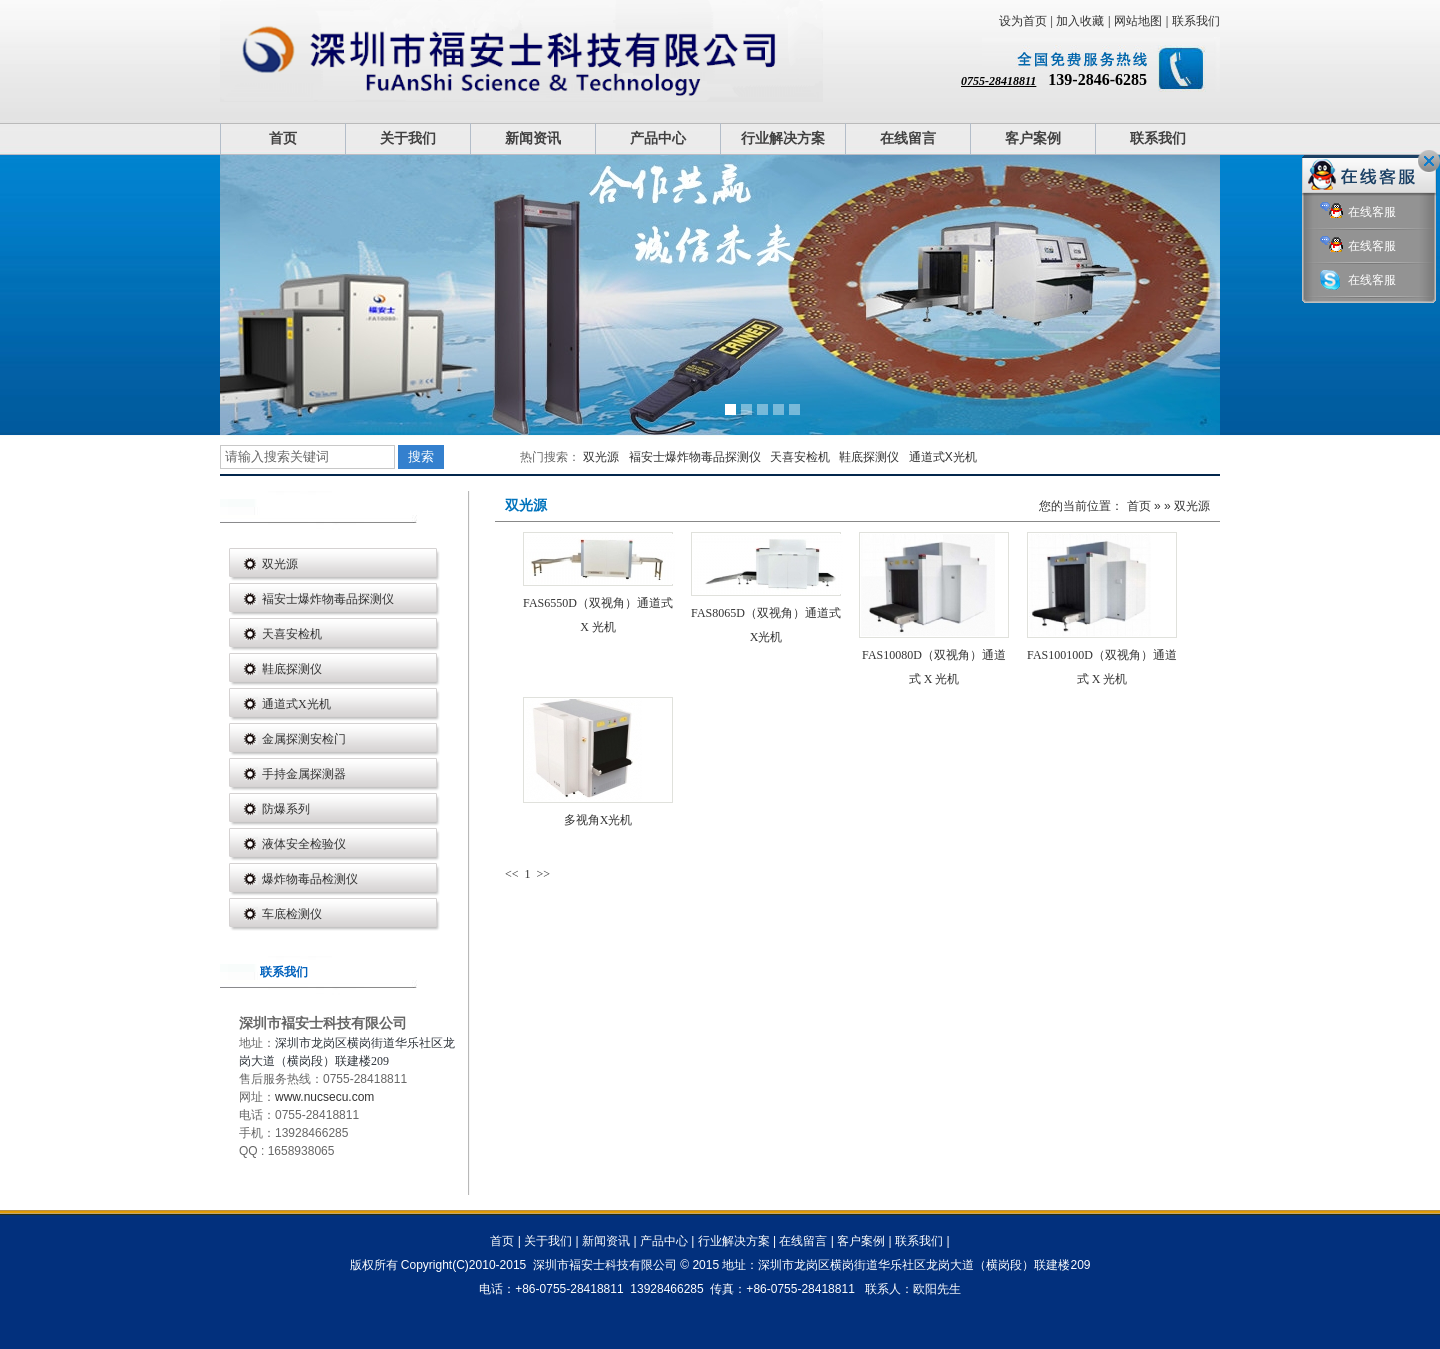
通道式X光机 (943, 457)
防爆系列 (286, 809)
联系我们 (1196, 21)
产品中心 (658, 138)
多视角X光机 (598, 820)
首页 (283, 138)
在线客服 (1358, 212)
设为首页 (1023, 21)
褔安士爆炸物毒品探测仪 (695, 457)
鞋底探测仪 (869, 457)
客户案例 (1033, 138)
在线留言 (908, 138)
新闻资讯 (533, 138)
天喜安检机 (800, 457)
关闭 (1429, 161)
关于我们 (408, 138)
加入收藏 (1080, 21)
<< (513, 874)
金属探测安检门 (304, 739)
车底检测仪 (292, 914)
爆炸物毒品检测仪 (310, 879)
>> (544, 874)
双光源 (601, 457)
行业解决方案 (783, 138)
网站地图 (1138, 21)
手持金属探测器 (304, 774)
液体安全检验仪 (304, 844)
